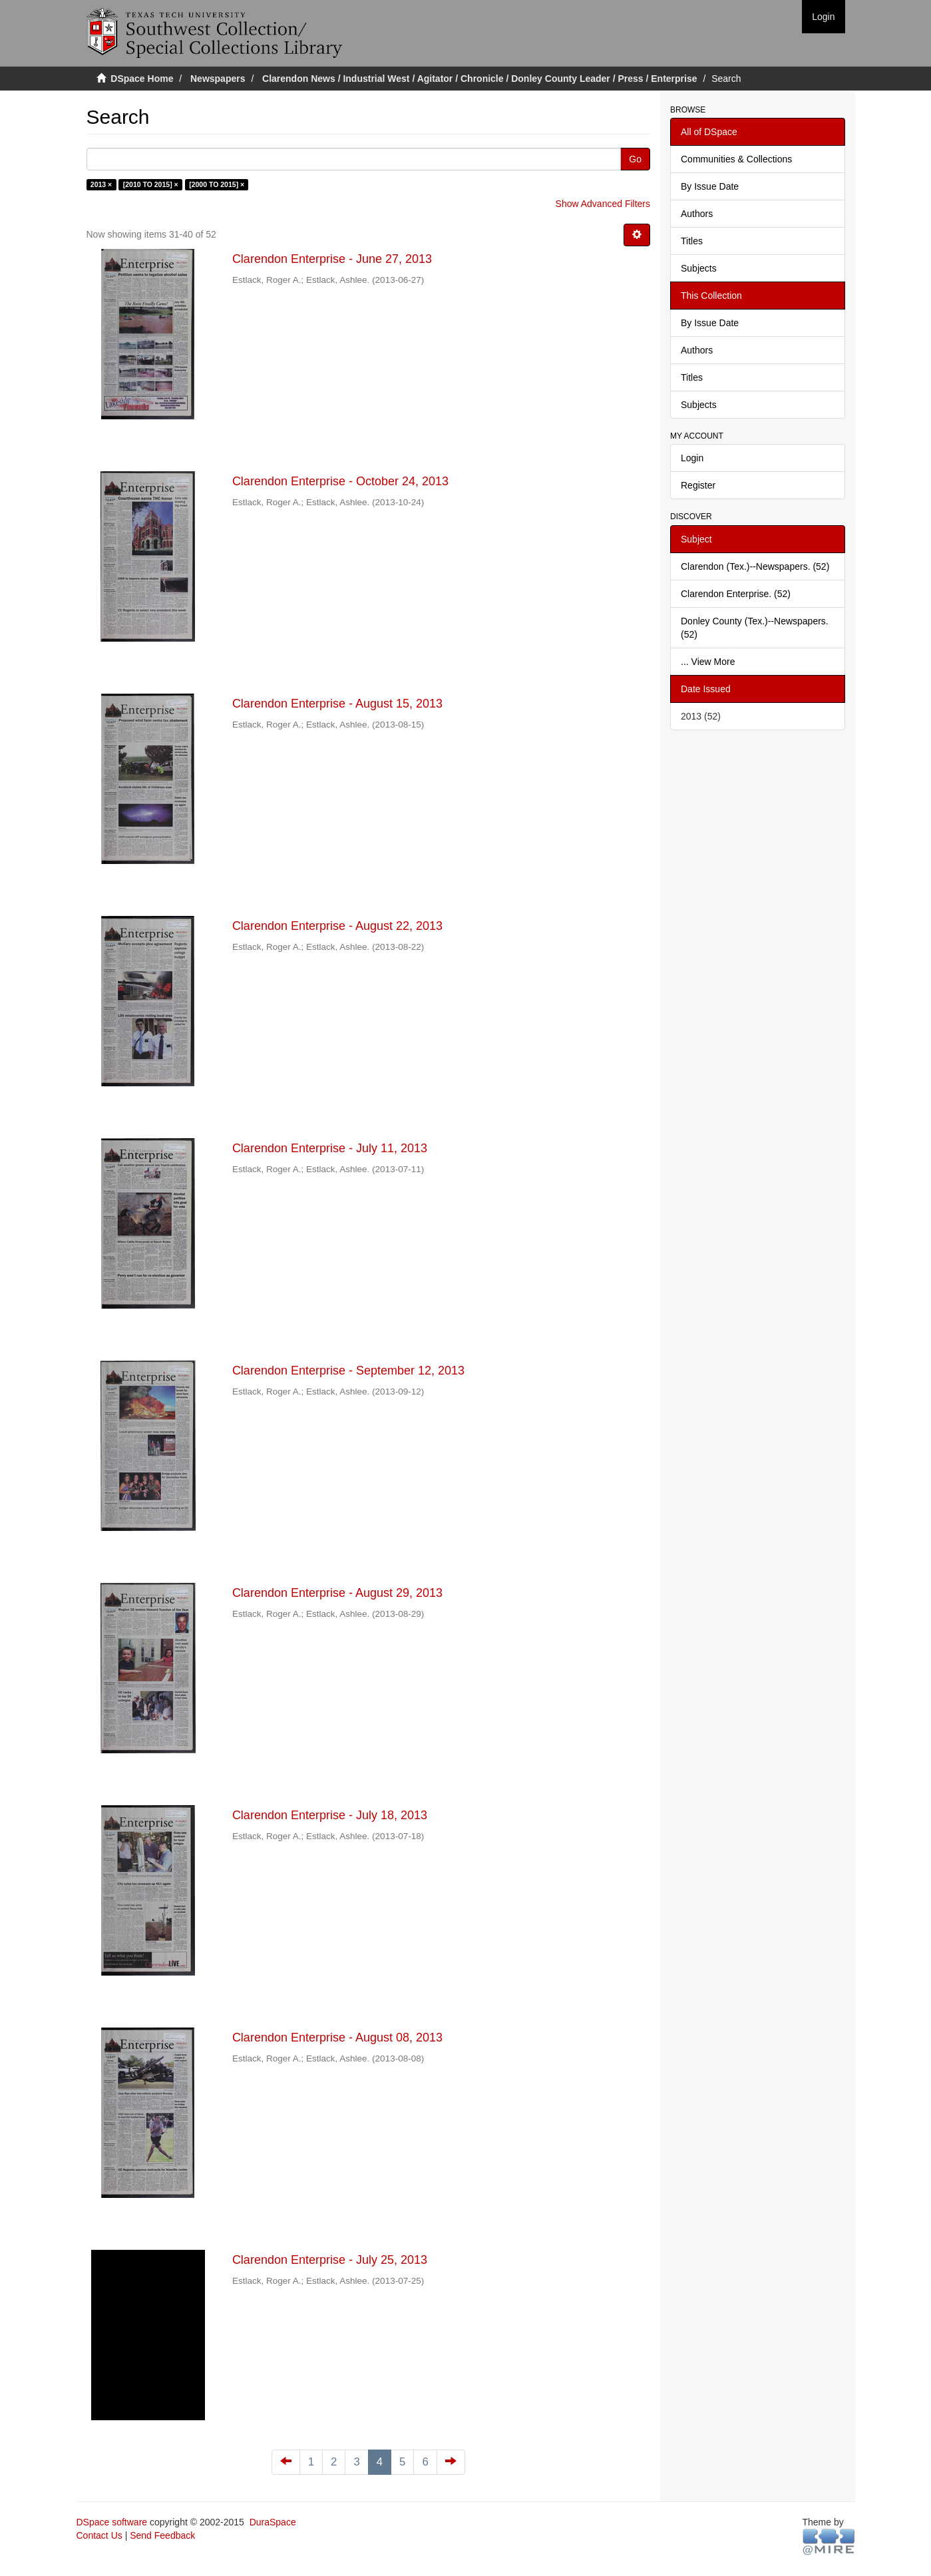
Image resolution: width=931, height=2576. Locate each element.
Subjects (699, 268)
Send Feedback (162, 2535)
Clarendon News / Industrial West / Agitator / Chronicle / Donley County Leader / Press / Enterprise (479, 78)
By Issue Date (710, 186)
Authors (697, 213)
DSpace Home (141, 78)
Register (698, 485)
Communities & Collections (736, 159)
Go (635, 159)
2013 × (101, 184)
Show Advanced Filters (603, 203)
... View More (708, 661)
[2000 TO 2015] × (216, 184)
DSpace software (112, 2522)
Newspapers (217, 78)
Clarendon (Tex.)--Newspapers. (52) (755, 566)
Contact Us (99, 2535)
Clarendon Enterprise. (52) (736, 593)
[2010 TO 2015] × (150, 184)
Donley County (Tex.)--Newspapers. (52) (755, 628)
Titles (692, 241)
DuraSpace (273, 2522)
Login (692, 458)
